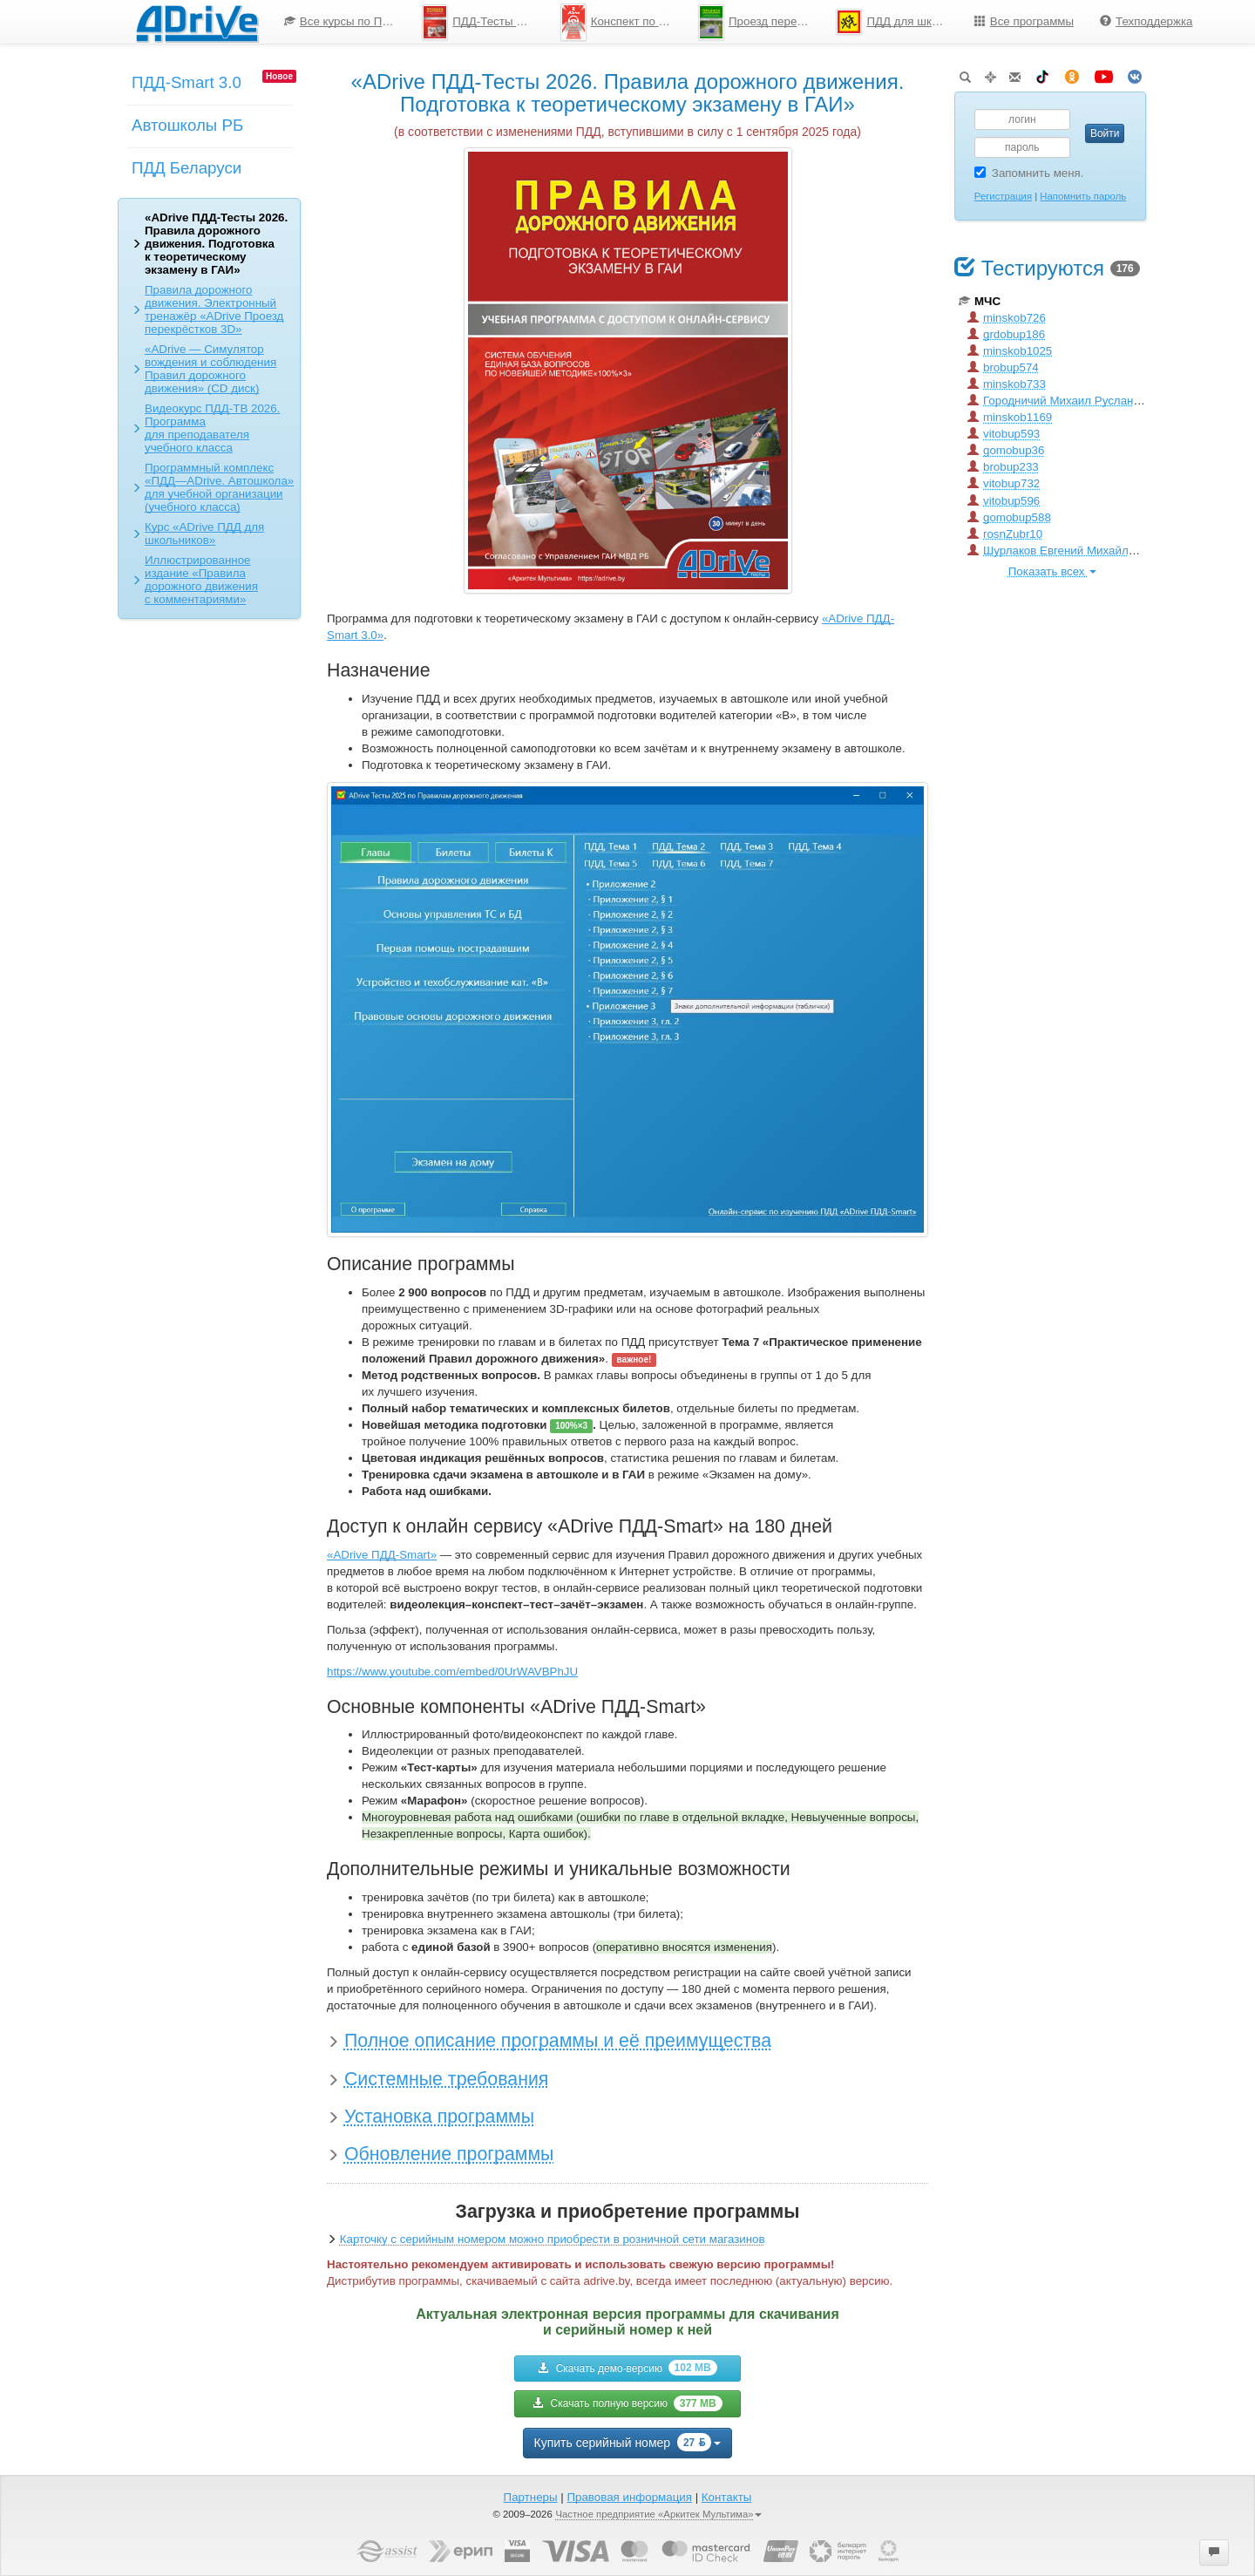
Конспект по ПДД (621, 21)
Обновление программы (449, 2154)
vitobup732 (1003, 483)
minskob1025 (1009, 350)
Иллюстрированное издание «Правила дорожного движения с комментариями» (201, 580)
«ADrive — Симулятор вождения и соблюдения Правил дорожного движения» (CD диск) (210, 369)
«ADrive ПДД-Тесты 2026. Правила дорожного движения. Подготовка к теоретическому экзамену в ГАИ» (216, 243)
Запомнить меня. (1029, 173)
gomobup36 (1005, 450)
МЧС (980, 301)
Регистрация (1003, 196)
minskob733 (1006, 384)
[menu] (738, 22)
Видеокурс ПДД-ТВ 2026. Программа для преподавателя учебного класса (212, 428)
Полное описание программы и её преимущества (557, 2040)
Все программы (1024, 21)
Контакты (727, 2497)
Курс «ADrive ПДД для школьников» (204, 533)
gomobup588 (1009, 517)
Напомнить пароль (1083, 196)
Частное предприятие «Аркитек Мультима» (658, 2514)
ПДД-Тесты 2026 (482, 22)
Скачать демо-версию (627, 2367)
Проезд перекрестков (760, 22)
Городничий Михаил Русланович (1062, 400)
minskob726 (1006, 317)
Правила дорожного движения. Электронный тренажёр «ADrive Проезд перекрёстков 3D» (214, 309)
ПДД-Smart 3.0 (186, 82)
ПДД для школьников (898, 22)
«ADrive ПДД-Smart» (382, 1554)
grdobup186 (1006, 334)
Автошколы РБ (187, 125)
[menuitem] (340, 22)
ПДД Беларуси (186, 168)
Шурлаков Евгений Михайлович (1060, 550)
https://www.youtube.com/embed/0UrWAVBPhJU (452, 1671)
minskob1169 (1009, 417)
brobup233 (1003, 466)
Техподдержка (1146, 21)
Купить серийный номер (628, 2442)
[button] (1214, 2552)
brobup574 (1003, 367)
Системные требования (446, 2079)
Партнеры (531, 2497)
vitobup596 (1003, 500)
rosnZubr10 (1004, 533)
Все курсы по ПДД (341, 21)
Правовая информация (628, 2497)
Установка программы (439, 2116)
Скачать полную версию (627, 2403)
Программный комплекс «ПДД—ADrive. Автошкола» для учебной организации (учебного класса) (219, 487)
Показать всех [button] (1052, 571)
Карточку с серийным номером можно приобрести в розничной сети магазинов (552, 2239)
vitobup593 (1003, 433)
